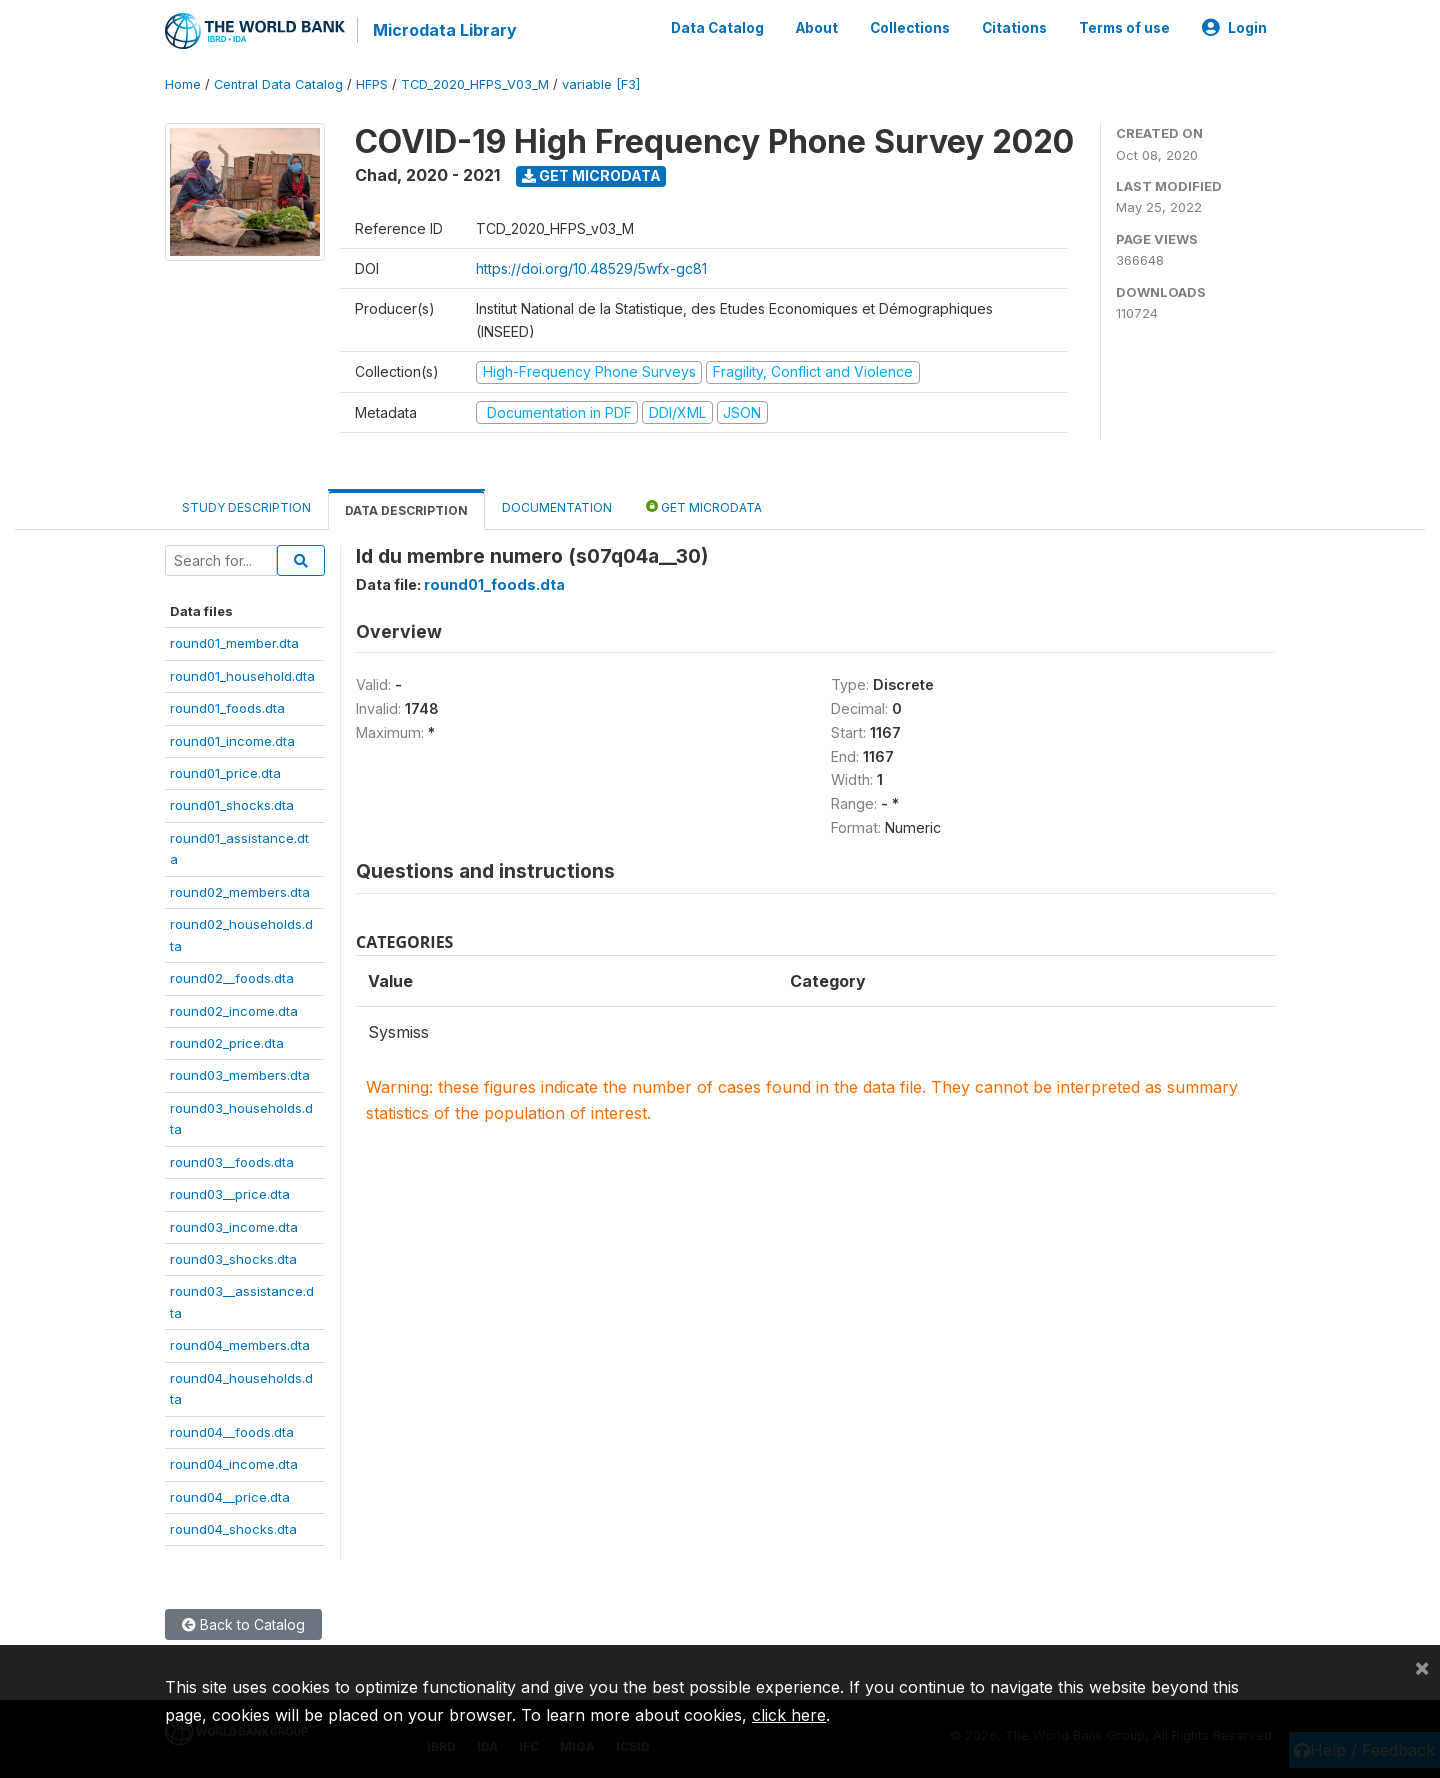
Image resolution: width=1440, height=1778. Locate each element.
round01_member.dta (234, 643)
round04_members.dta (240, 1345)
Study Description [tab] (246, 507)
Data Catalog (717, 28)
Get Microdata (591, 175)
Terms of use (1124, 28)
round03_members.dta (240, 1075)
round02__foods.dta (232, 978)
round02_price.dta (227, 1043)
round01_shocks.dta (232, 805)
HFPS (372, 84)
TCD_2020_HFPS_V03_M (475, 84)
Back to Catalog (243, 1624)
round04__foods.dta (232, 1432)
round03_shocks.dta (233, 1259)
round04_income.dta (234, 1464)
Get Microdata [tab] (704, 506)
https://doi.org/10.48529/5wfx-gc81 (591, 268)
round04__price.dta (230, 1497)
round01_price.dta (225, 773)
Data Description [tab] (406, 510)
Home (183, 84)
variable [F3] (601, 84)
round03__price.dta (230, 1194)
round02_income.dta (234, 1011)
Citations (1014, 28)
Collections (910, 28)
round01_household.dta (242, 676)
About (817, 28)
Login (1234, 28)
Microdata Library (445, 30)
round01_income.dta (232, 741)
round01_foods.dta (227, 708)
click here (789, 1715)
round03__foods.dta (232, 1162)
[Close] (1422, 1667)
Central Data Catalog (278, 84)
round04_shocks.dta (233, 1529)
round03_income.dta (234, 1227)
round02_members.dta (240, 892)
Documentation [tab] (557, 507)
